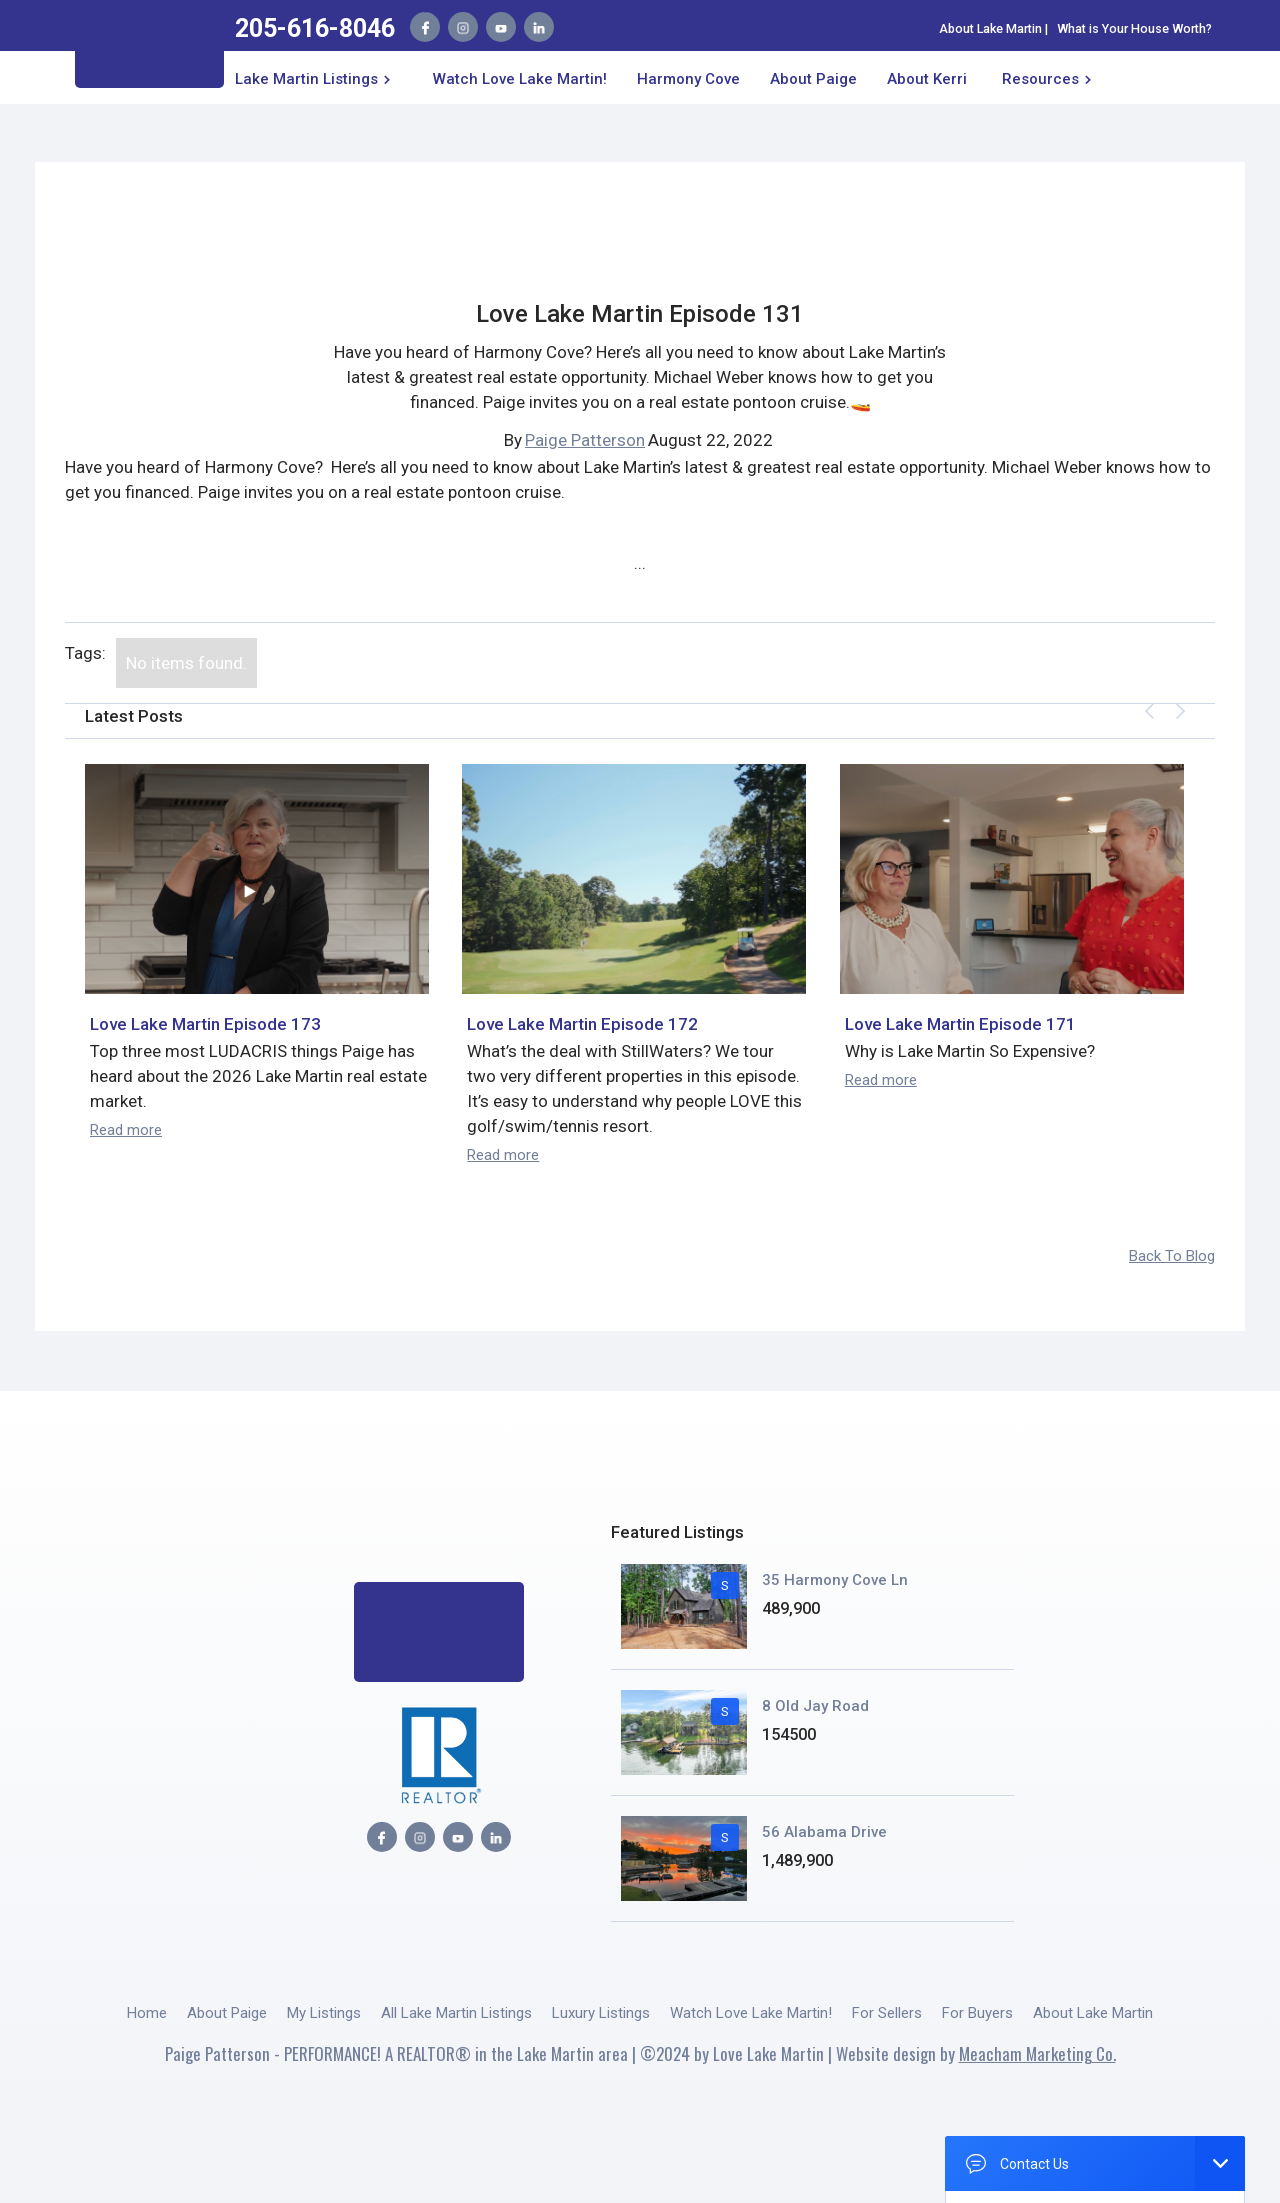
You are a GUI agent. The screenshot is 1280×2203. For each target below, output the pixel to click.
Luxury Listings (601, 2013)
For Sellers (887, 2013)
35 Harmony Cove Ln (835, 1580)
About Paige (227, 2013)
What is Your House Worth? (1134, 28)
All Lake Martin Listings (456, 2013)
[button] (316, 77)
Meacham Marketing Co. (1037, 2053)
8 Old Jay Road (815, 1706)
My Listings (324, 2013)
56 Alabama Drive (824, 1832)
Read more (126, 1130)
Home (147, 2013)
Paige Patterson (585, 440)
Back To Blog (1172, 1256)
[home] (149, 49)
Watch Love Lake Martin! (520, 79)
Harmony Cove (688, 79)
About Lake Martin (990, 28)
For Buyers (977, 2013)
